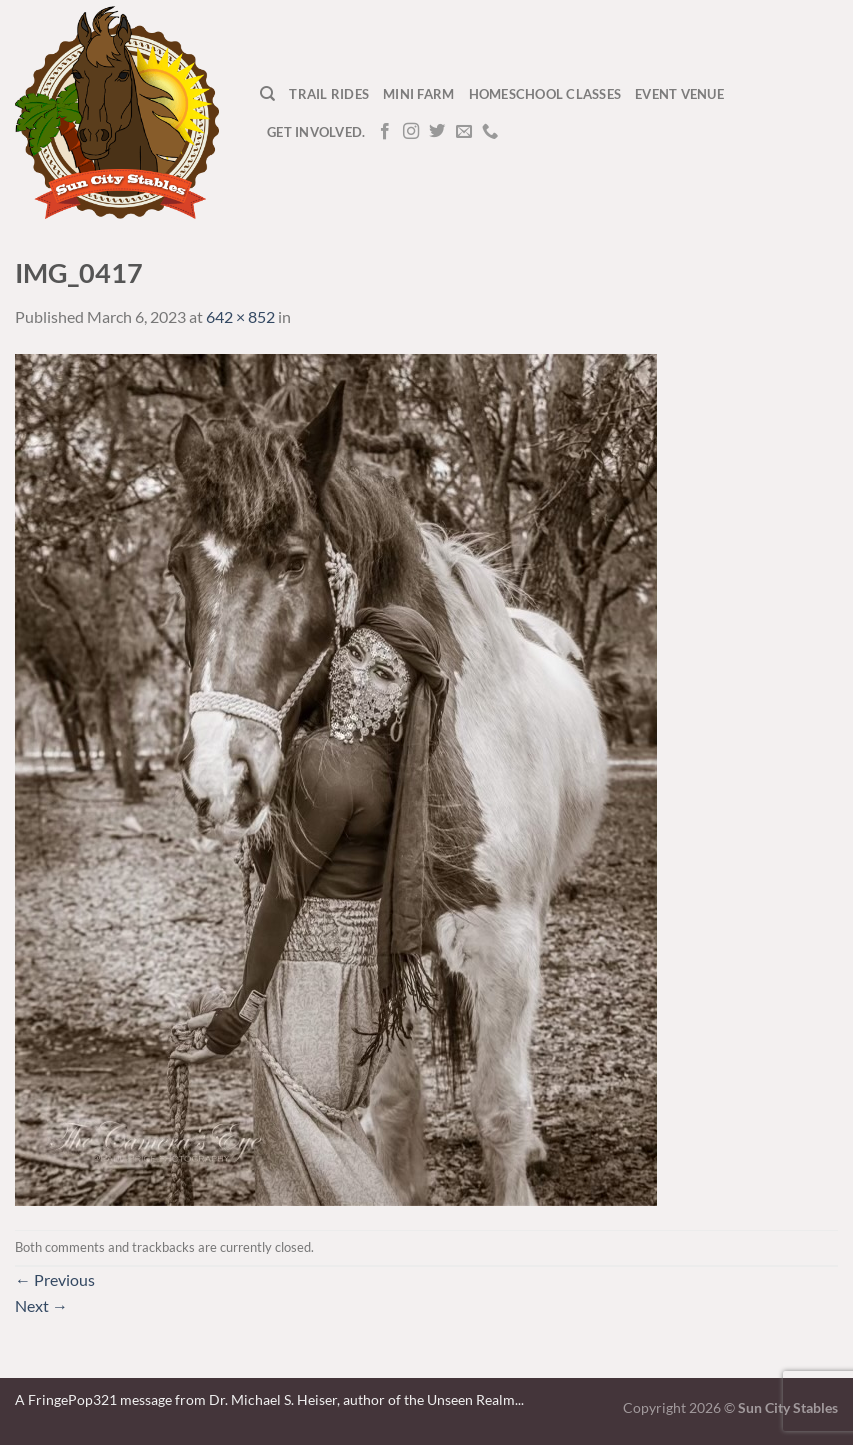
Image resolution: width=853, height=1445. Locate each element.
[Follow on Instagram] (411, 132)
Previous (55, 1279)
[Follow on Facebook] (385, 132)
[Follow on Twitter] (437, 132)
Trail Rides (329, 94)
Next (41, 1305)
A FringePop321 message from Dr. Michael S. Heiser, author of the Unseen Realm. (266, 1399)
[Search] (267, 94)
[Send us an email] (464, 132)
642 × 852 (240, 316)
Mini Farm (418, 94)
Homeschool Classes (545, 94)
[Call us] (490, 132)
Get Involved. (316, 132)
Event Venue (679, 94)
